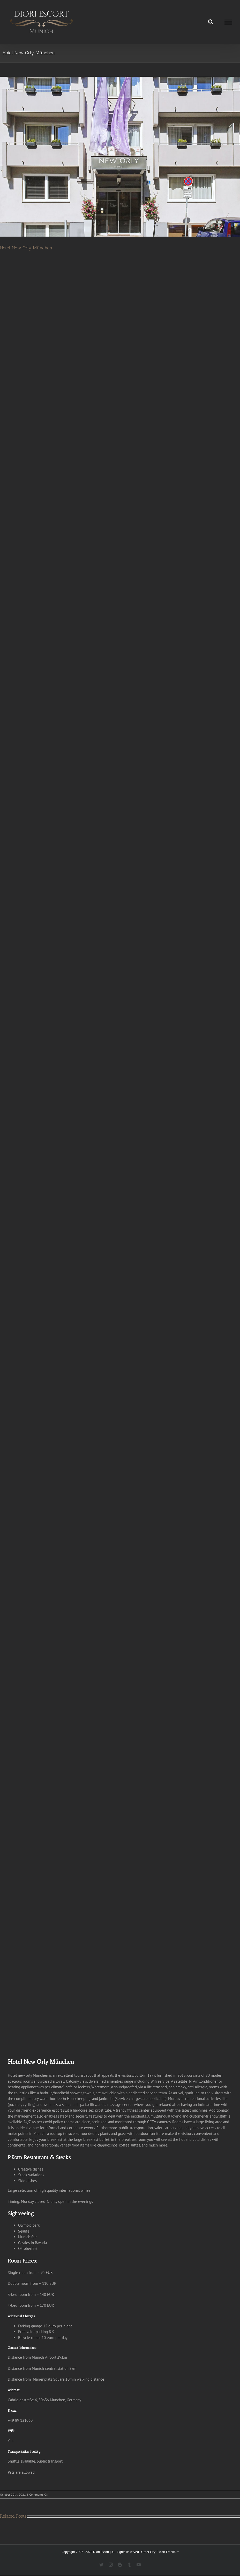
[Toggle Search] (210, 21)
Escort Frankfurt (168, 2552)
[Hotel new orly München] (120, 157)
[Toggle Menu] (228, 22)
